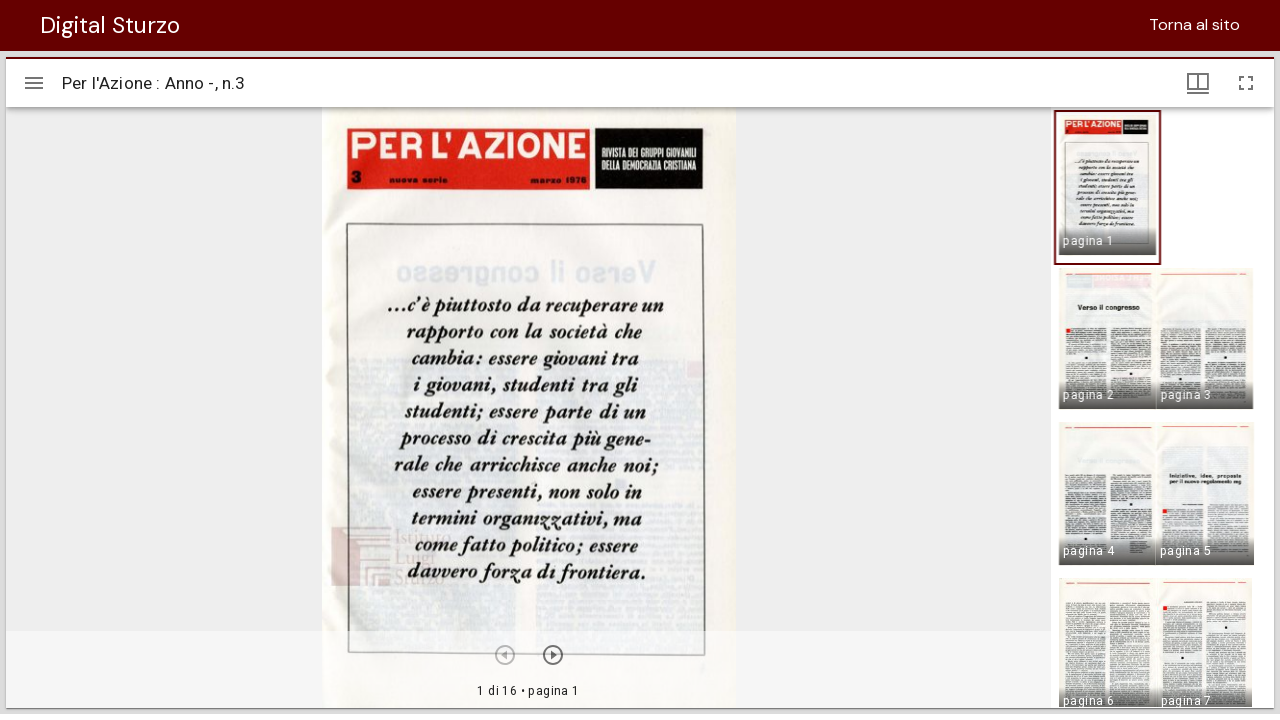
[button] (1107, 187)
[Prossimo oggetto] (553, 655)
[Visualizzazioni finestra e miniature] (1198, 83)
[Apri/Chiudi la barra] (34, 83)
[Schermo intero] (1246, 83)
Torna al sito (1194, 24)
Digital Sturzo (110, 25)
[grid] (1162, 407)
